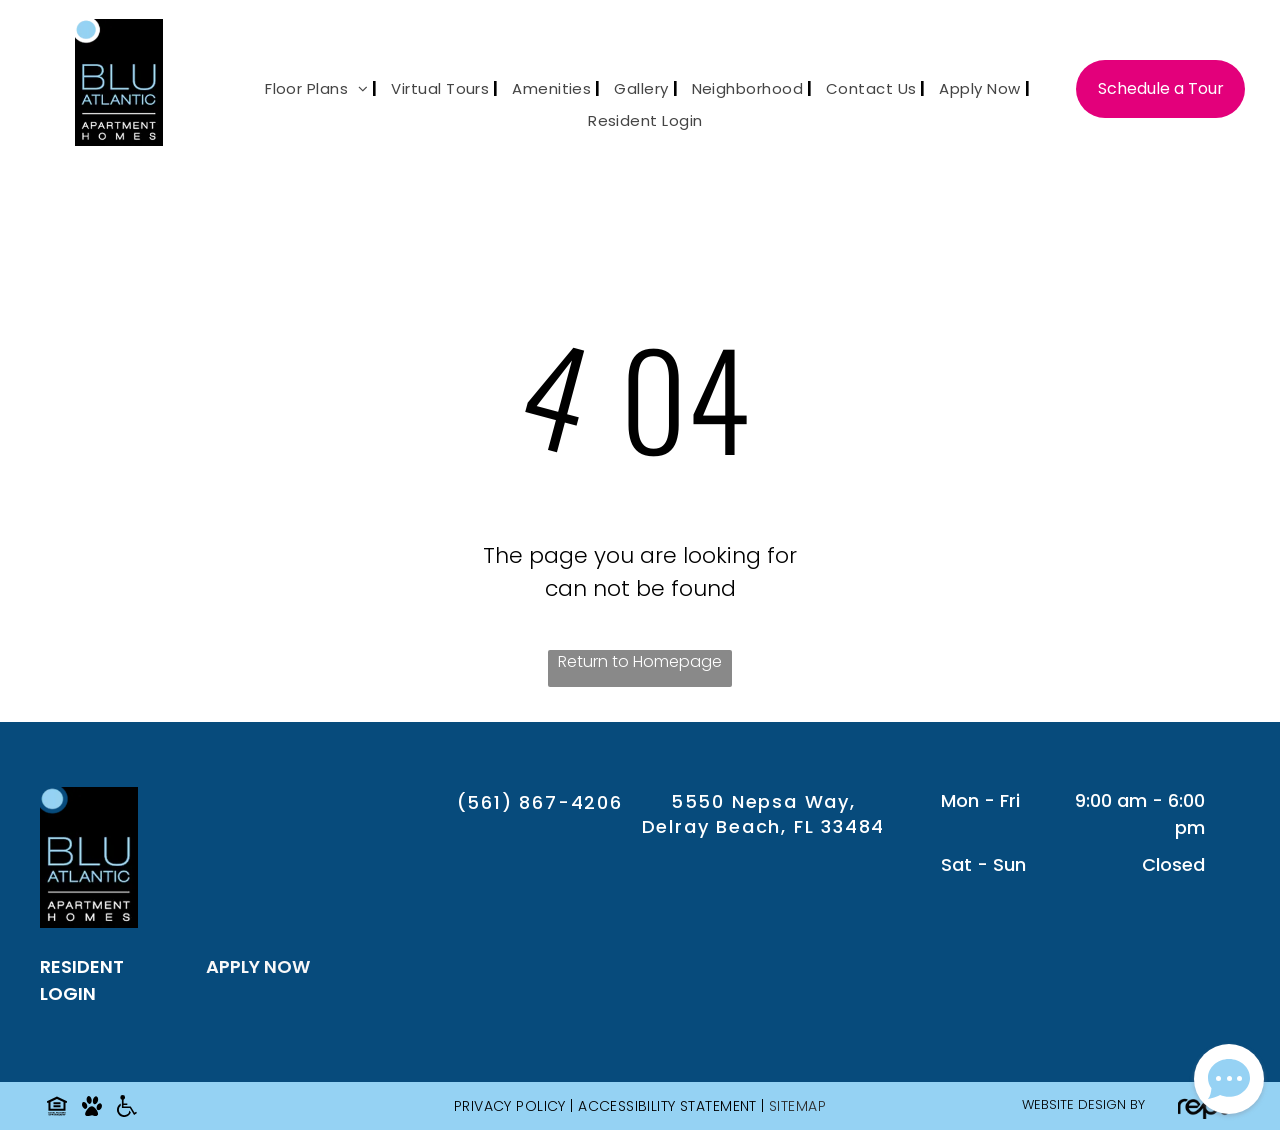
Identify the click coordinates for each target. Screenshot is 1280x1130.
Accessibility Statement (667, 1106)
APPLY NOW (258, 966)
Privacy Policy (510, 1106)
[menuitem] (314, 89)
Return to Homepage (640, 661)
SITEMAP (797, 1106)
